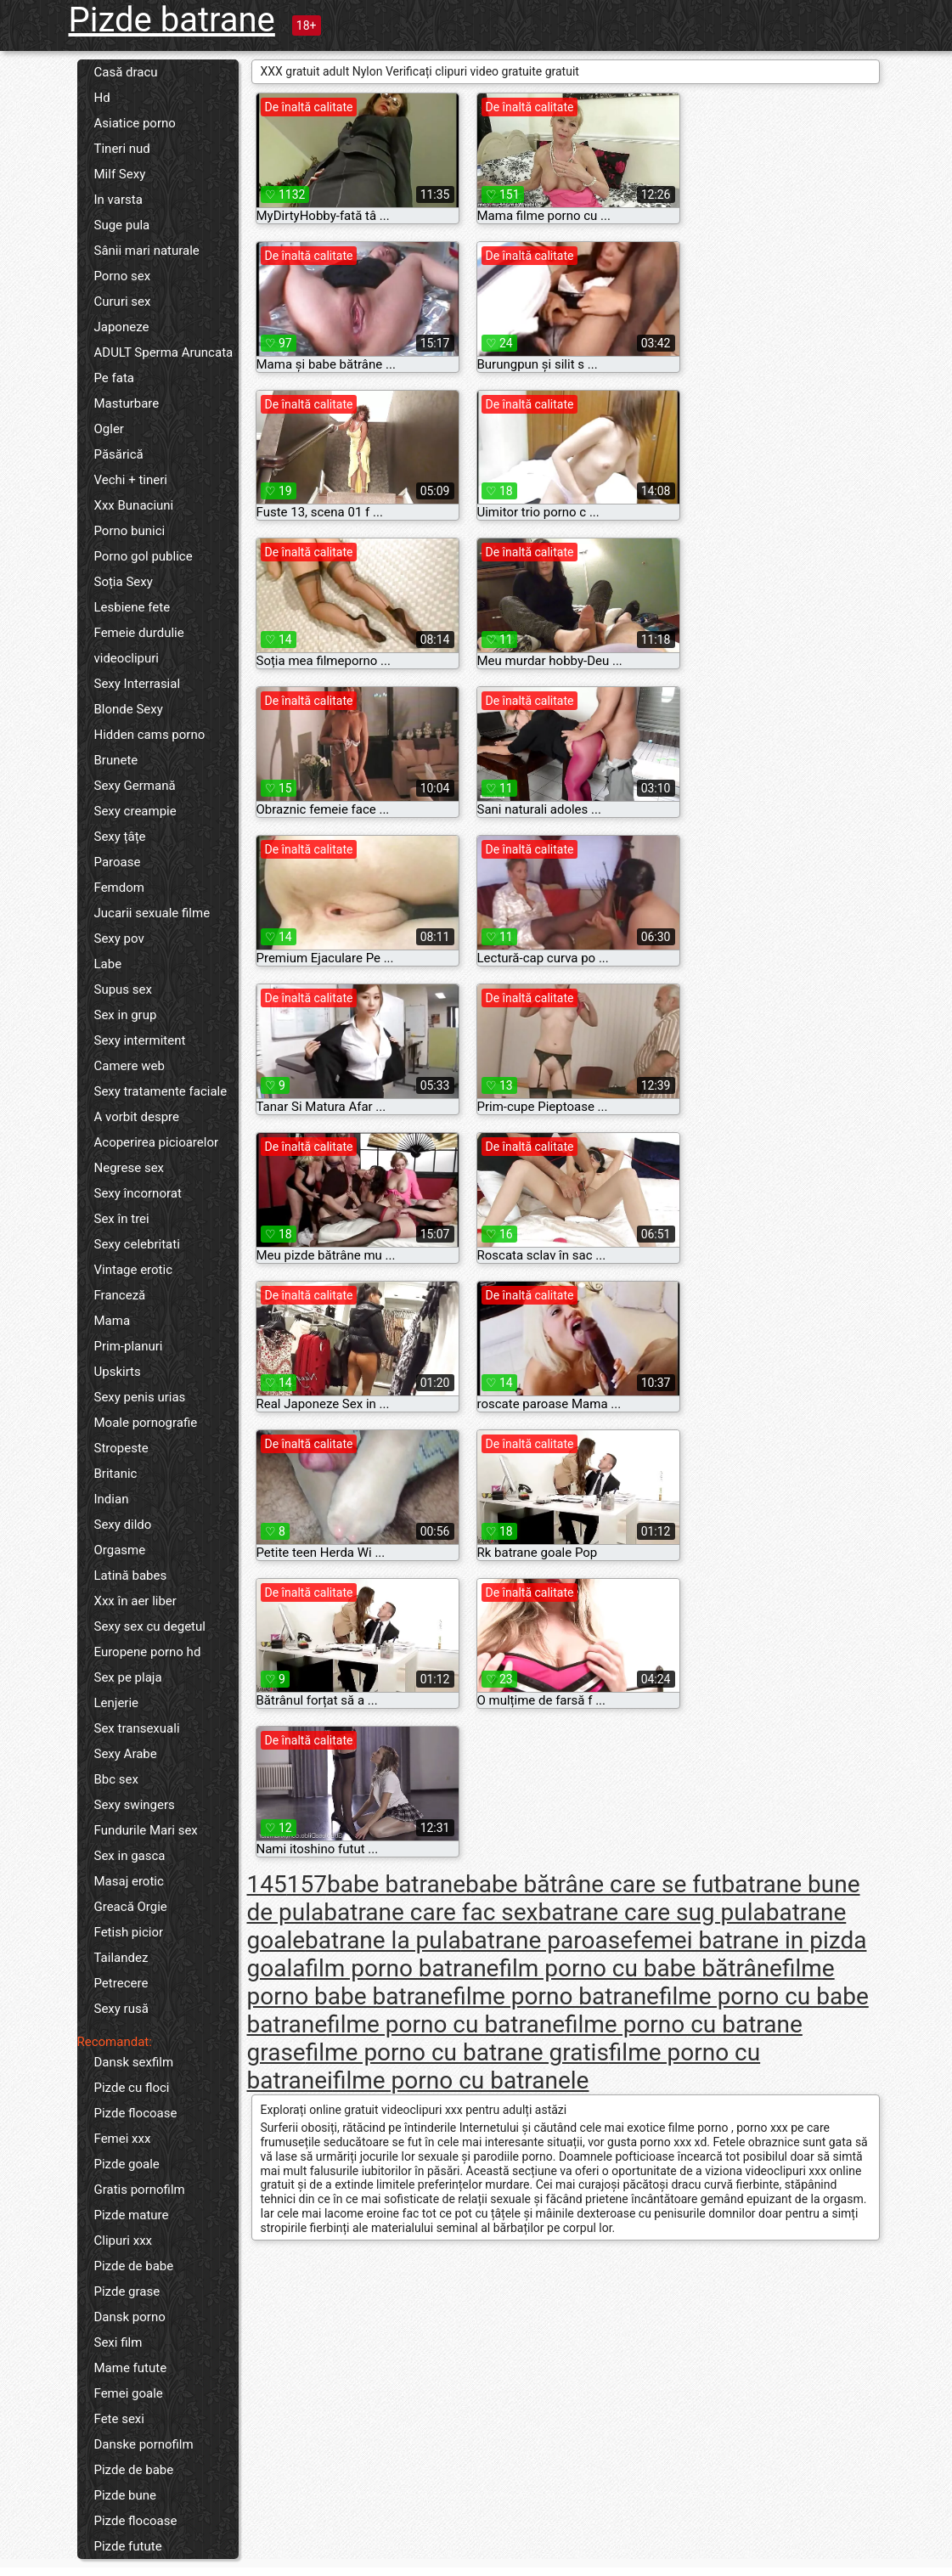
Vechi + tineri (130, 480)
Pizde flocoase (135, 2113)
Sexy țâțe (120, 836)
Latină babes (130, 1575)
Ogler (109, 429)
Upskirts (117, 1371)
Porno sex (122, 276)
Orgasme (120, 1550)
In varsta (118, 199)
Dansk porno (130, 2317)
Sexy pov (119, 938)
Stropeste (121, 1448)
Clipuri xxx (123, 2240)
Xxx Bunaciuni (134, 505)
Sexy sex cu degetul (150, 1626)
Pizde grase (127, 2291)
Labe (108, 964)
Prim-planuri (128, 1346)
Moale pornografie (146, 1422)
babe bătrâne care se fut (593, 1884)
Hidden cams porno (150, 734)
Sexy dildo (123, 1524)
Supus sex (123, 989)
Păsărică (119, 454)
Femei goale (128, 2393)
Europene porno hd (147, 1652)
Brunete (116, 760)
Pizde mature (131, 2215)
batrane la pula (383, 1940)
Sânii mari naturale (147, 250)
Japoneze (121, 327)
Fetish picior (129, 1932)
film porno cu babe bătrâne (640, 1968)
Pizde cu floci (132, 2087)
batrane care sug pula (652, 1912)
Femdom (119, 887)
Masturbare (127, 403)
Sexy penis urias (140, 1397)
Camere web (129, 1066)
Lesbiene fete (132, 607)
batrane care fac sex (431, 1912)
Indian (111, 1499)
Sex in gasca (130, 1855)
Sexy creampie (135, 811)
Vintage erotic (133, 1269)
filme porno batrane (556, 1996)
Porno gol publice (143, 556)
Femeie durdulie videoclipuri (139, 645)
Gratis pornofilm (139, 2189)
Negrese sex (129, 1167)
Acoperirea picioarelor (156, 1142)
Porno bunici (130, 530)
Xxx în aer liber (135, 1601)
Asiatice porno (135, 123)
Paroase (117, 862)
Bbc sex (116, 1779)
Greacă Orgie (130, 1906)
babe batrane (396, 1884)
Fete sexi (119, 2419)
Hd (102, 97)
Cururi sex (122, 301)
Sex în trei (121, 1218)
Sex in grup (125, 1015)
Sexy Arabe (125, 1753)
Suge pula (122, 225)
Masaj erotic (129, 1881)
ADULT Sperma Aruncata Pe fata (164, 365)
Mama (112, 1320)
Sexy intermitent (140, 1040)
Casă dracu (126, 72)
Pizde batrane (172, 20)
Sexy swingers (134, 1804)
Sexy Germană (135, 785)
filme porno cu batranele (461, 2080)
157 (307, 1884)
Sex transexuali (137, 1728)
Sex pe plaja (128, 1677)
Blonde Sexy (128, 709)
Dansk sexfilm (134, 2062)
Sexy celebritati (137, 1244)
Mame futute (130, 2368)
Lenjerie (116, 1703)
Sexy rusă (121, 2008)
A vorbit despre (136, 1117)
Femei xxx (122, 2138)
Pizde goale (127, 2164)
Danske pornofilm (144, 2444)
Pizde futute (128, 2546)
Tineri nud (122, 148)
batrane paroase (547, 1940)
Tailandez (121, 1957)
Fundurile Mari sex (146, 1830)
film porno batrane (402, 1968)
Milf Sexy (120, 174)
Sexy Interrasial (137, 683)
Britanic (116, 1473)
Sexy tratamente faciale (161, 1091)
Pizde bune (125, 2495)
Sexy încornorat (138, 1193)
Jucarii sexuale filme (152, 913)
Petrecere (121, 1983)
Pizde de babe (134, 2266)
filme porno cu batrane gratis (457, 2052)
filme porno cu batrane (446, 2024)
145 (267, 1884)
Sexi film (118, 2342)
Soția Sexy (123, 581)
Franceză (120, 1295)
